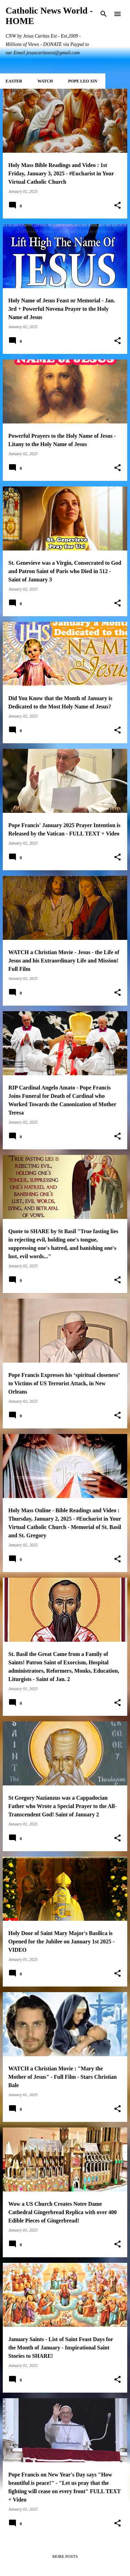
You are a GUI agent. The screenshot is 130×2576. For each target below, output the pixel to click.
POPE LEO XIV (82, 81)
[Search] (103, 14)
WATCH (45, 81)
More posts (65, 2556)
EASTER (14, 81)
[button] (117, 205)
